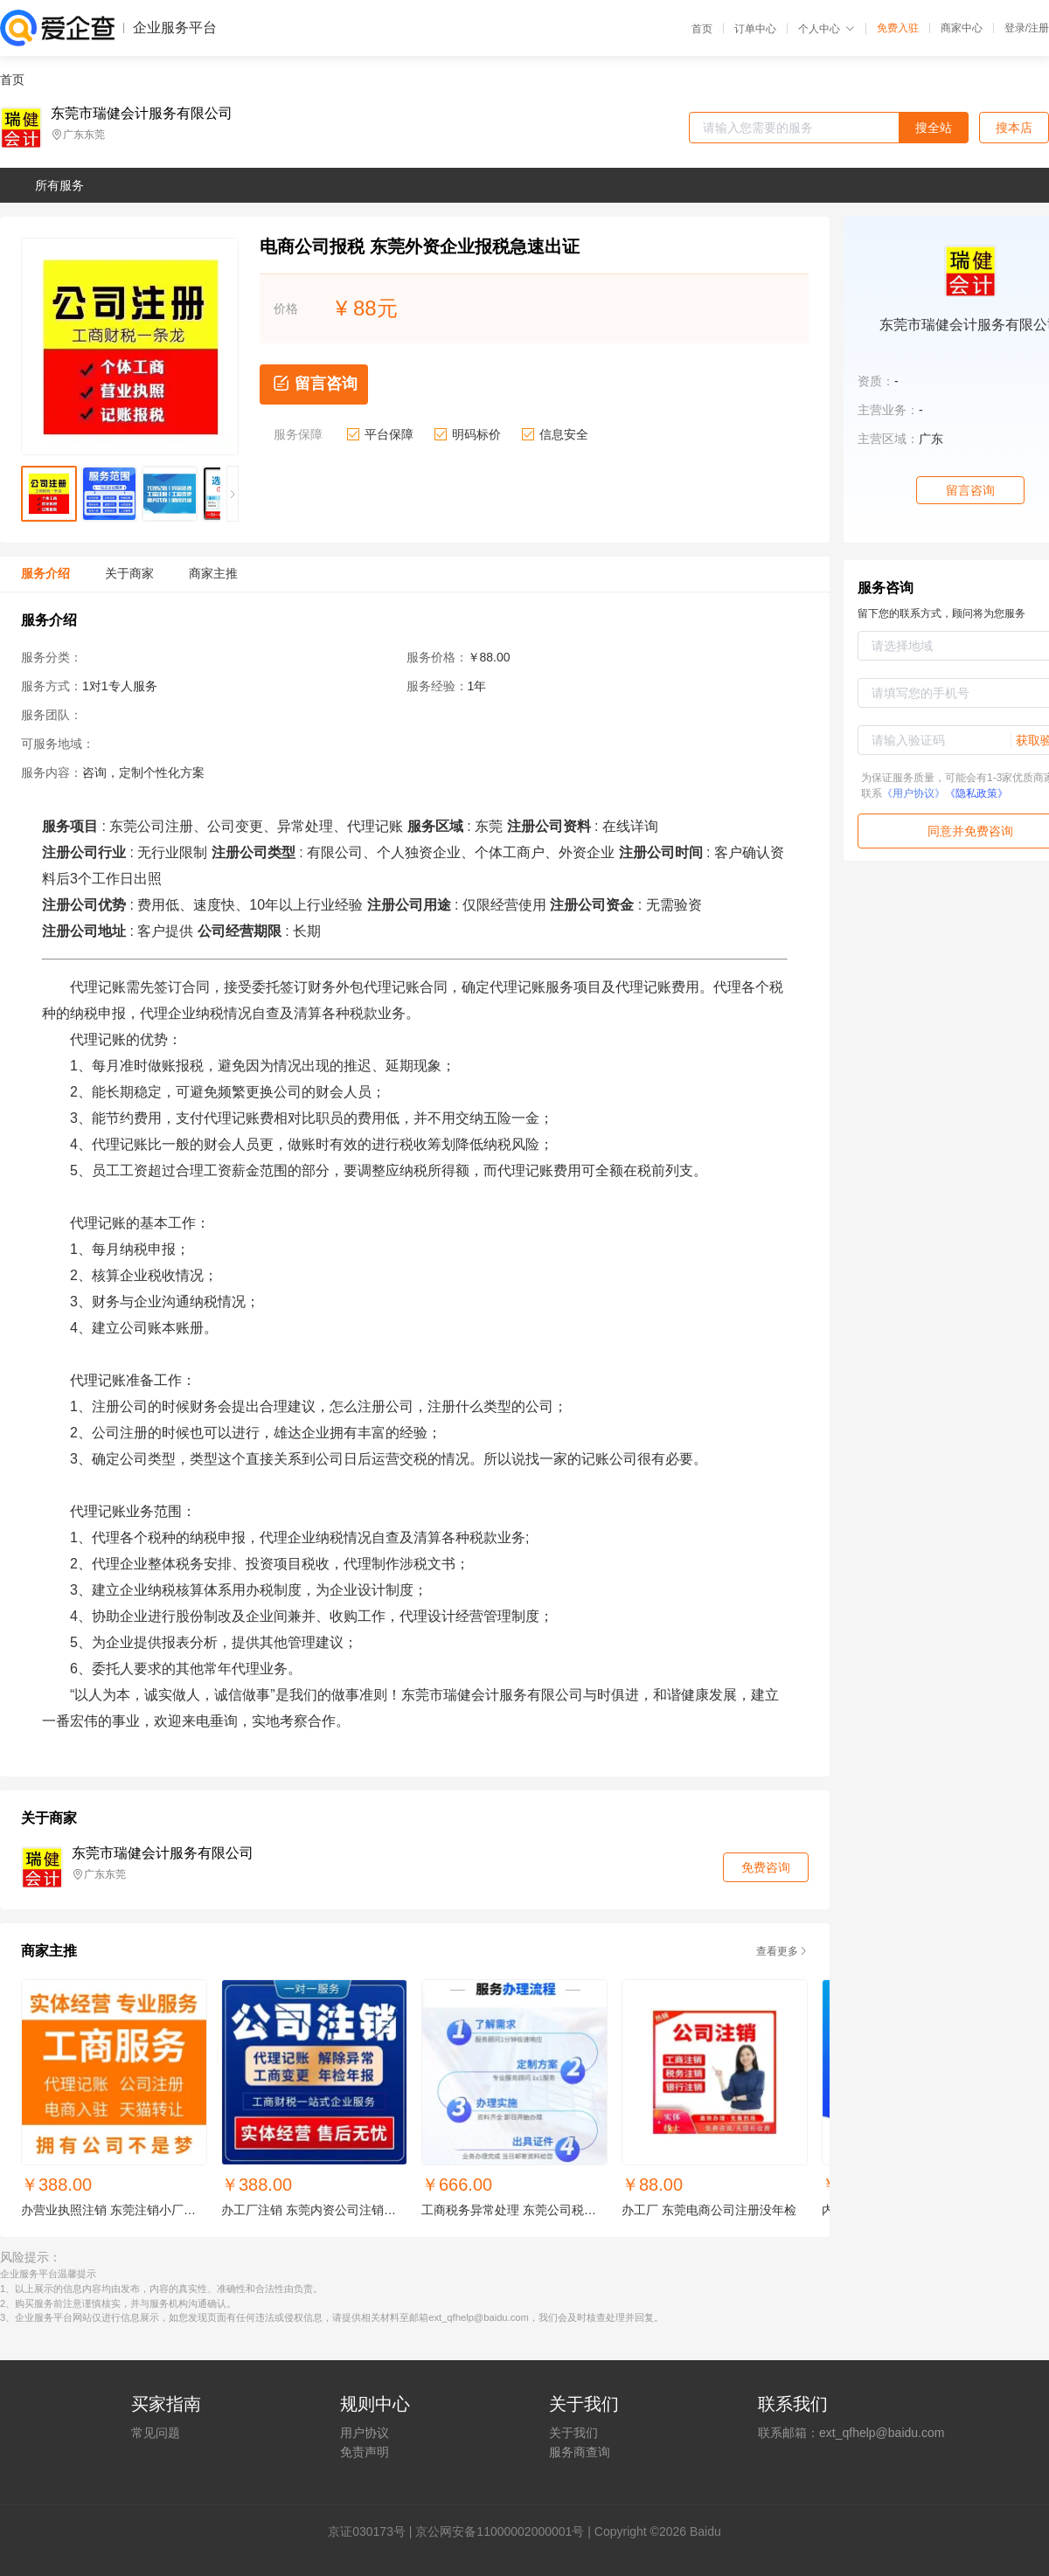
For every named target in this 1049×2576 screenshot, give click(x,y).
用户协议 (364, 2433)
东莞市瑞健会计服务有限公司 (142, 114)
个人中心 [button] (826, 29)
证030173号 (373, 2531)
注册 (1038, 28)
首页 (701, 29)
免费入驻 (898, 28)
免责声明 (364, 2452)
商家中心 (962, 28)
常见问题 (155, 2433)
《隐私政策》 (976, 793)
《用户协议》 (913, 793)
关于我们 (573, 2433)
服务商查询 (579, 2452)
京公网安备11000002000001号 (499, 2531)
